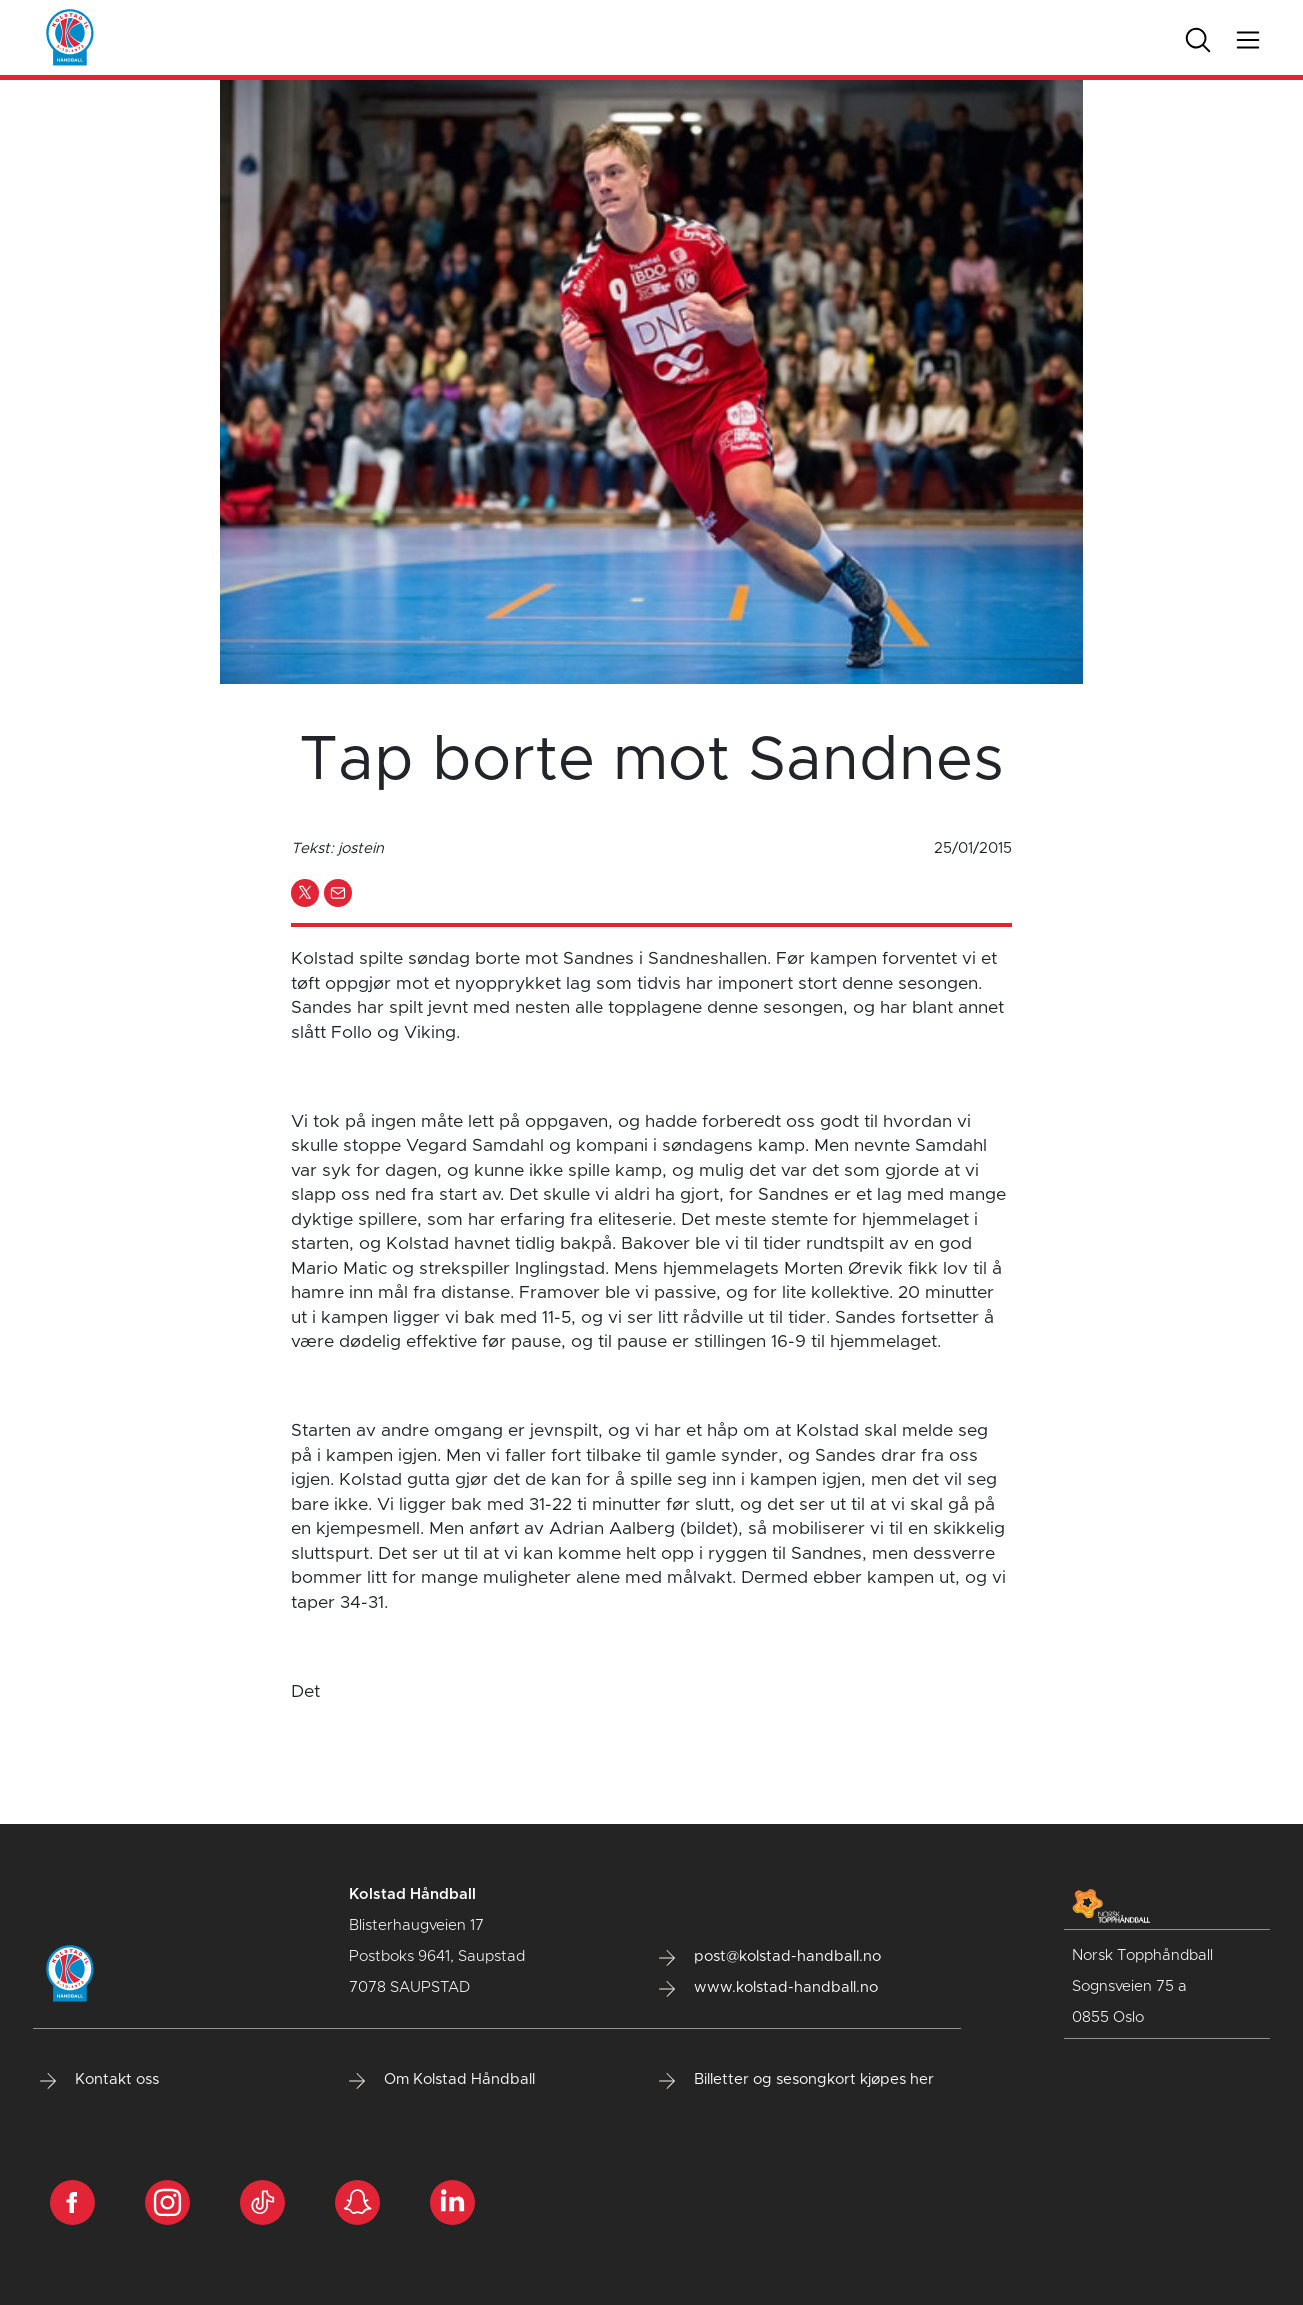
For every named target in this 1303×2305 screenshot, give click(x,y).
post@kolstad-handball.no (770, 1957)
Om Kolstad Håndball (442, 2080)
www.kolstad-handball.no (768, 1988)
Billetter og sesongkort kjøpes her (796, 2080)
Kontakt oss (99, 2080)
